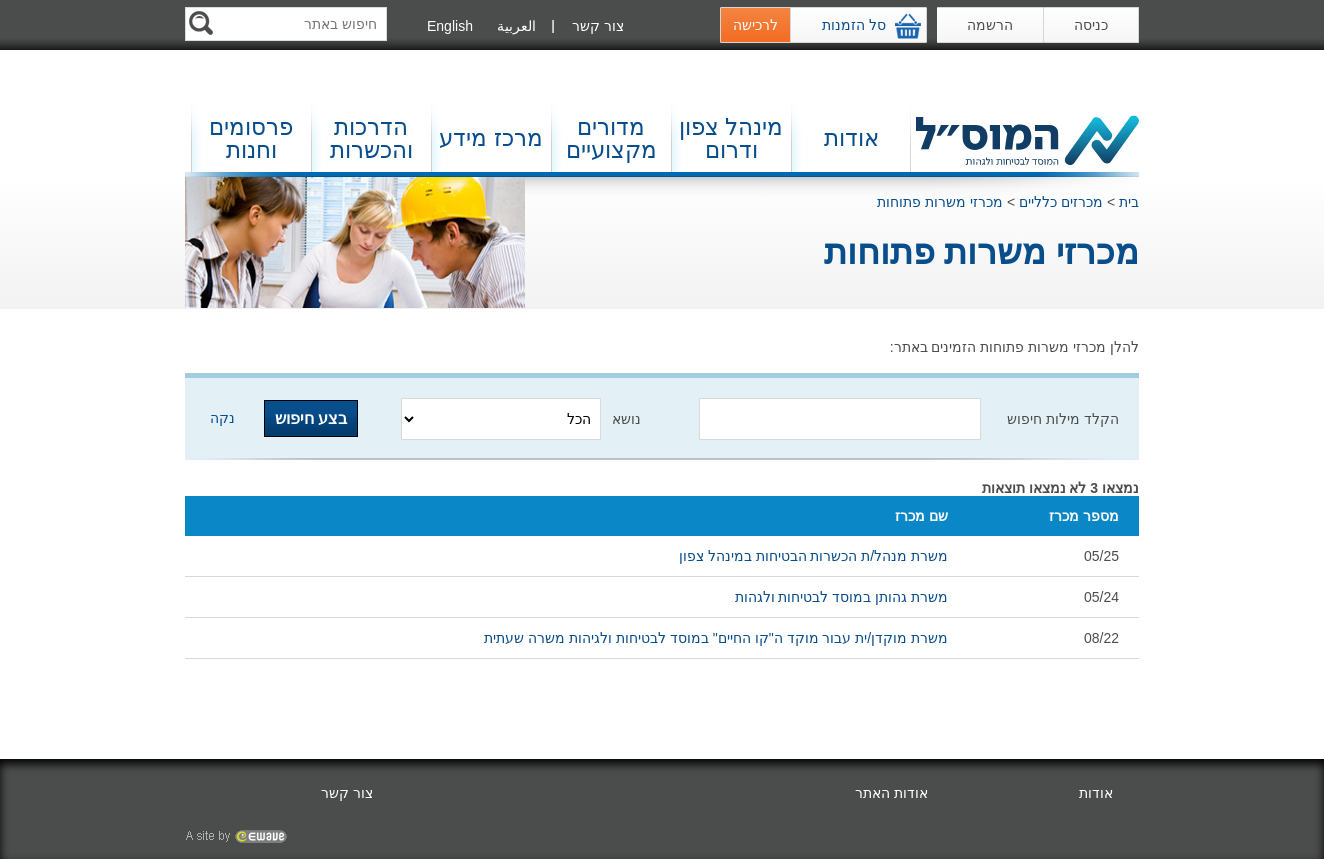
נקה (222, 418)
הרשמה (990, 25)
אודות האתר (891, 793)
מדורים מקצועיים (611, 138)
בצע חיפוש (311, 418)
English (450, 26)
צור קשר (598, 26)
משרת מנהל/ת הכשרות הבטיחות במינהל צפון (813, 556)
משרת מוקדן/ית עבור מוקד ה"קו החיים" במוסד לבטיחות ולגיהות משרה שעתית (716, 638)
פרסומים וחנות (251, 138)
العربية (516, 26)
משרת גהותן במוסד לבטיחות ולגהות (842, 597)
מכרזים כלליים (1061, 202)
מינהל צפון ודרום (731, 138)
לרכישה (755, 25)
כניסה (1091, 25)
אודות (851, 138)
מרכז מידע (490, 138)
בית (1129, 202)
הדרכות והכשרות (371, 138)
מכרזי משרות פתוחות (940, 202)
